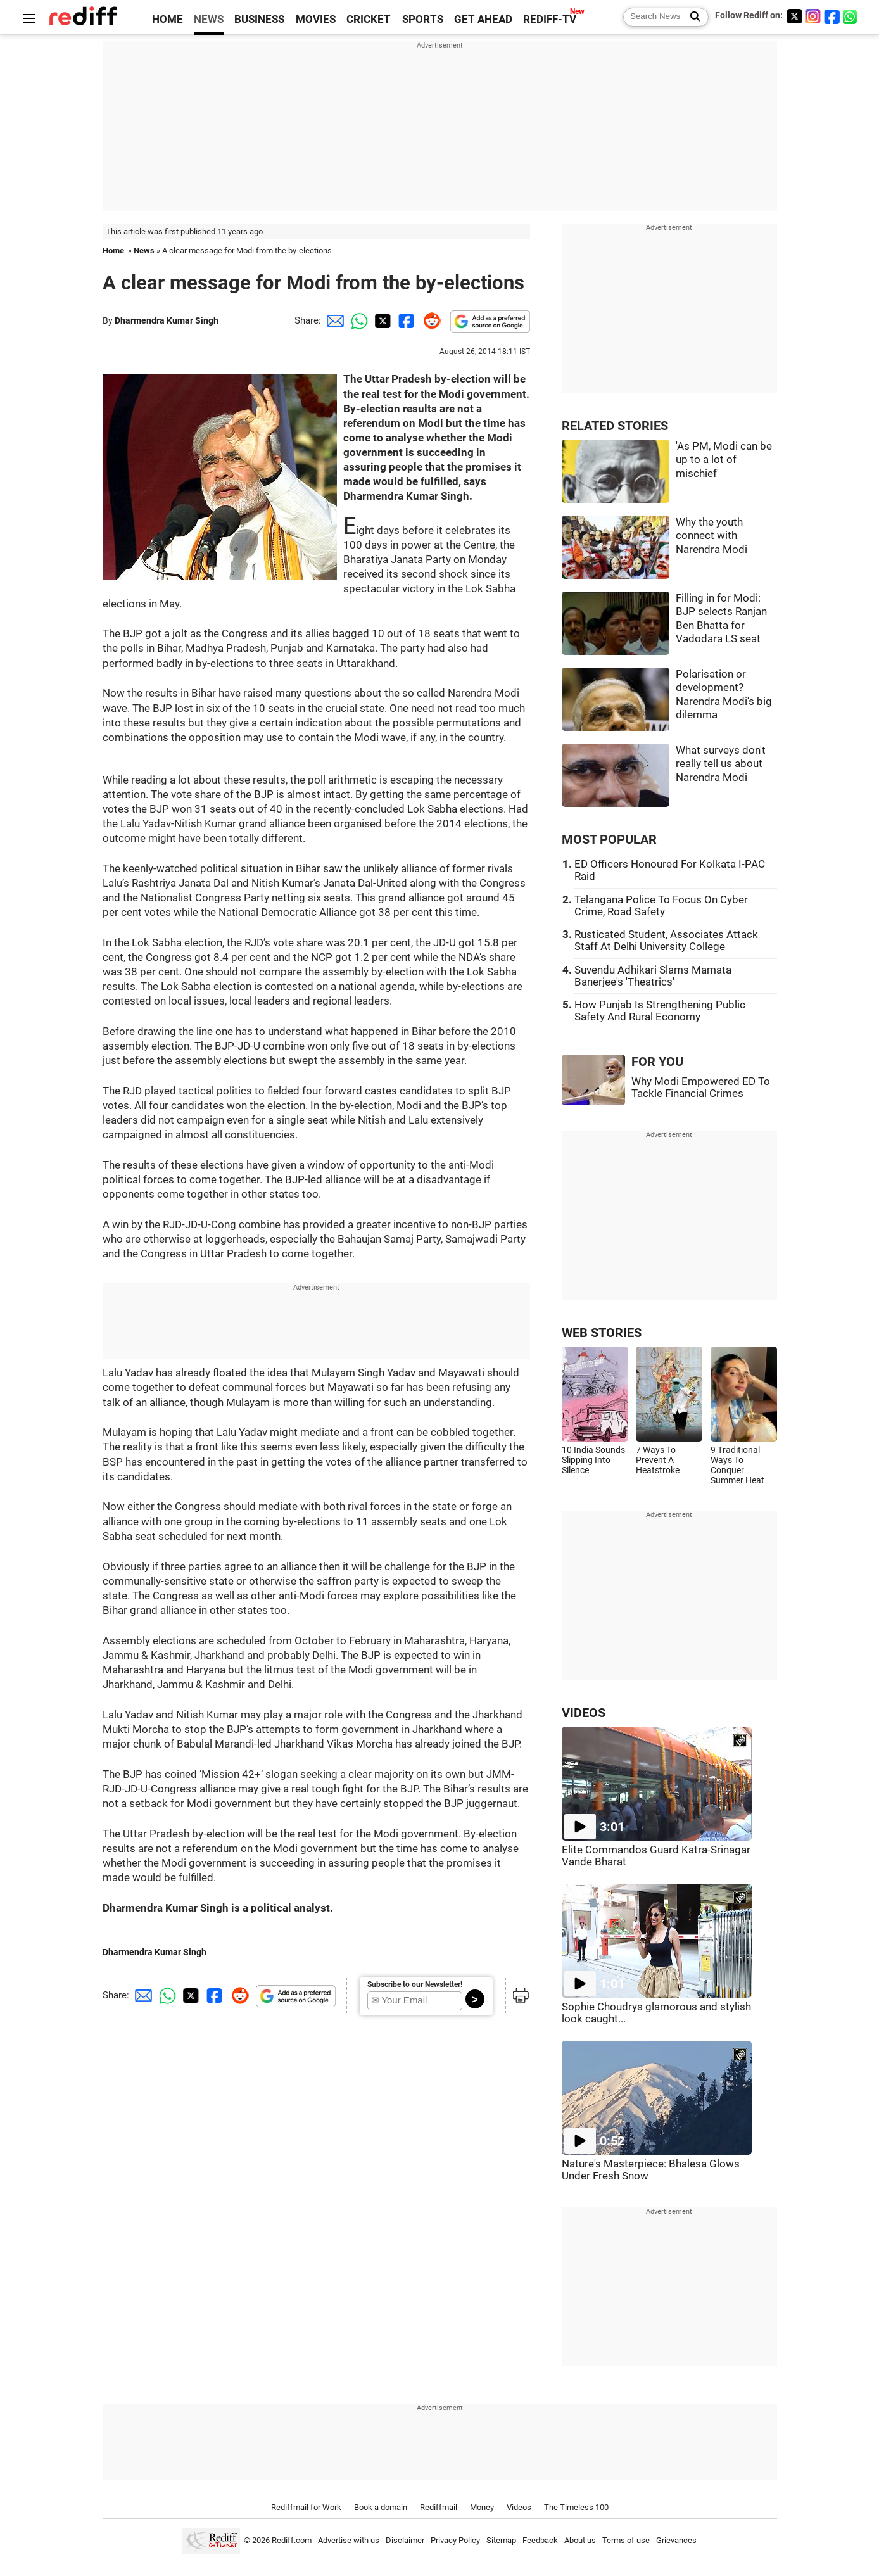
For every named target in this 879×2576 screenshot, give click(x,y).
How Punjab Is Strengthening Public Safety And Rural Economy (659, 1011)
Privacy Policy (455, 2540)
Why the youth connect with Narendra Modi (711, 535)
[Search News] (691, 17)
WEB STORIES (602, 1333)
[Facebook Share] (405, 320)
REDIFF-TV (549, 19)
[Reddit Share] (429, 320)
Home (113, 250)
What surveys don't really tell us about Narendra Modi (721, 764)
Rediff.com (292, 2540)
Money (482, 2507)
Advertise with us (348, 2540)
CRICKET (368, 19)
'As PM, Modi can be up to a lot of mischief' (724, 459)
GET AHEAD (483, 19)
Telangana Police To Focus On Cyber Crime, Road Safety (661, 906)
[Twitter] (794, 16)
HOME (167, 19)
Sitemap (501, 2540)
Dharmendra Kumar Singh (166, 320)
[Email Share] (333, 320)
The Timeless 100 (576, 2507)
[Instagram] (813, 16)
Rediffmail (438, 2507)
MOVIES (316, 19)
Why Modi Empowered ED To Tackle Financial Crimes (700, 1087)
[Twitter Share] (381, 320)
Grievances (676, 2540)
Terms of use (626, 2540)
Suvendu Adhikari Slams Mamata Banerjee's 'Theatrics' (652, 976)
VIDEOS (583, 1713)
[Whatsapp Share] (357, 320)
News (144, 250)
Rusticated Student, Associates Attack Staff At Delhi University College (666, 941)
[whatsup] (851, 16)
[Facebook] (832, 16)
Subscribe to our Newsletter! (414, 1984)
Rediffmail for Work (306, 2507)
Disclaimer (405, 2540)
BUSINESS (259, 19)
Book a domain (380, 2507)
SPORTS (422, 19)
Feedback (540, 2540)
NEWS (209, 19)
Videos (519, 2507)
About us (580, 2540)
